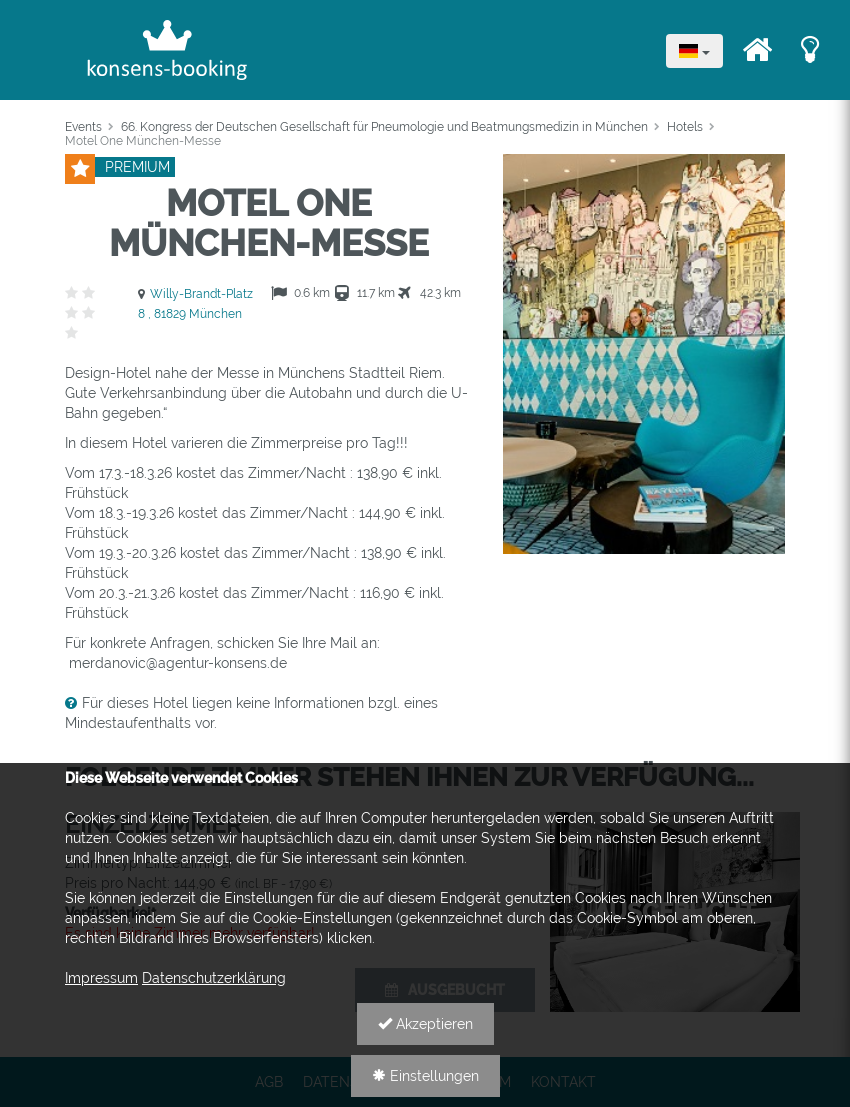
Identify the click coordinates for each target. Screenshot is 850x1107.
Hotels (685, 127)
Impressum (101, 978)
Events (83, 127)
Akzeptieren (425, 1024)
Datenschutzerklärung (214, 978)
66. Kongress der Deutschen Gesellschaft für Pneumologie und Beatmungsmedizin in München (384, 127)
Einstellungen (425, 1076)
